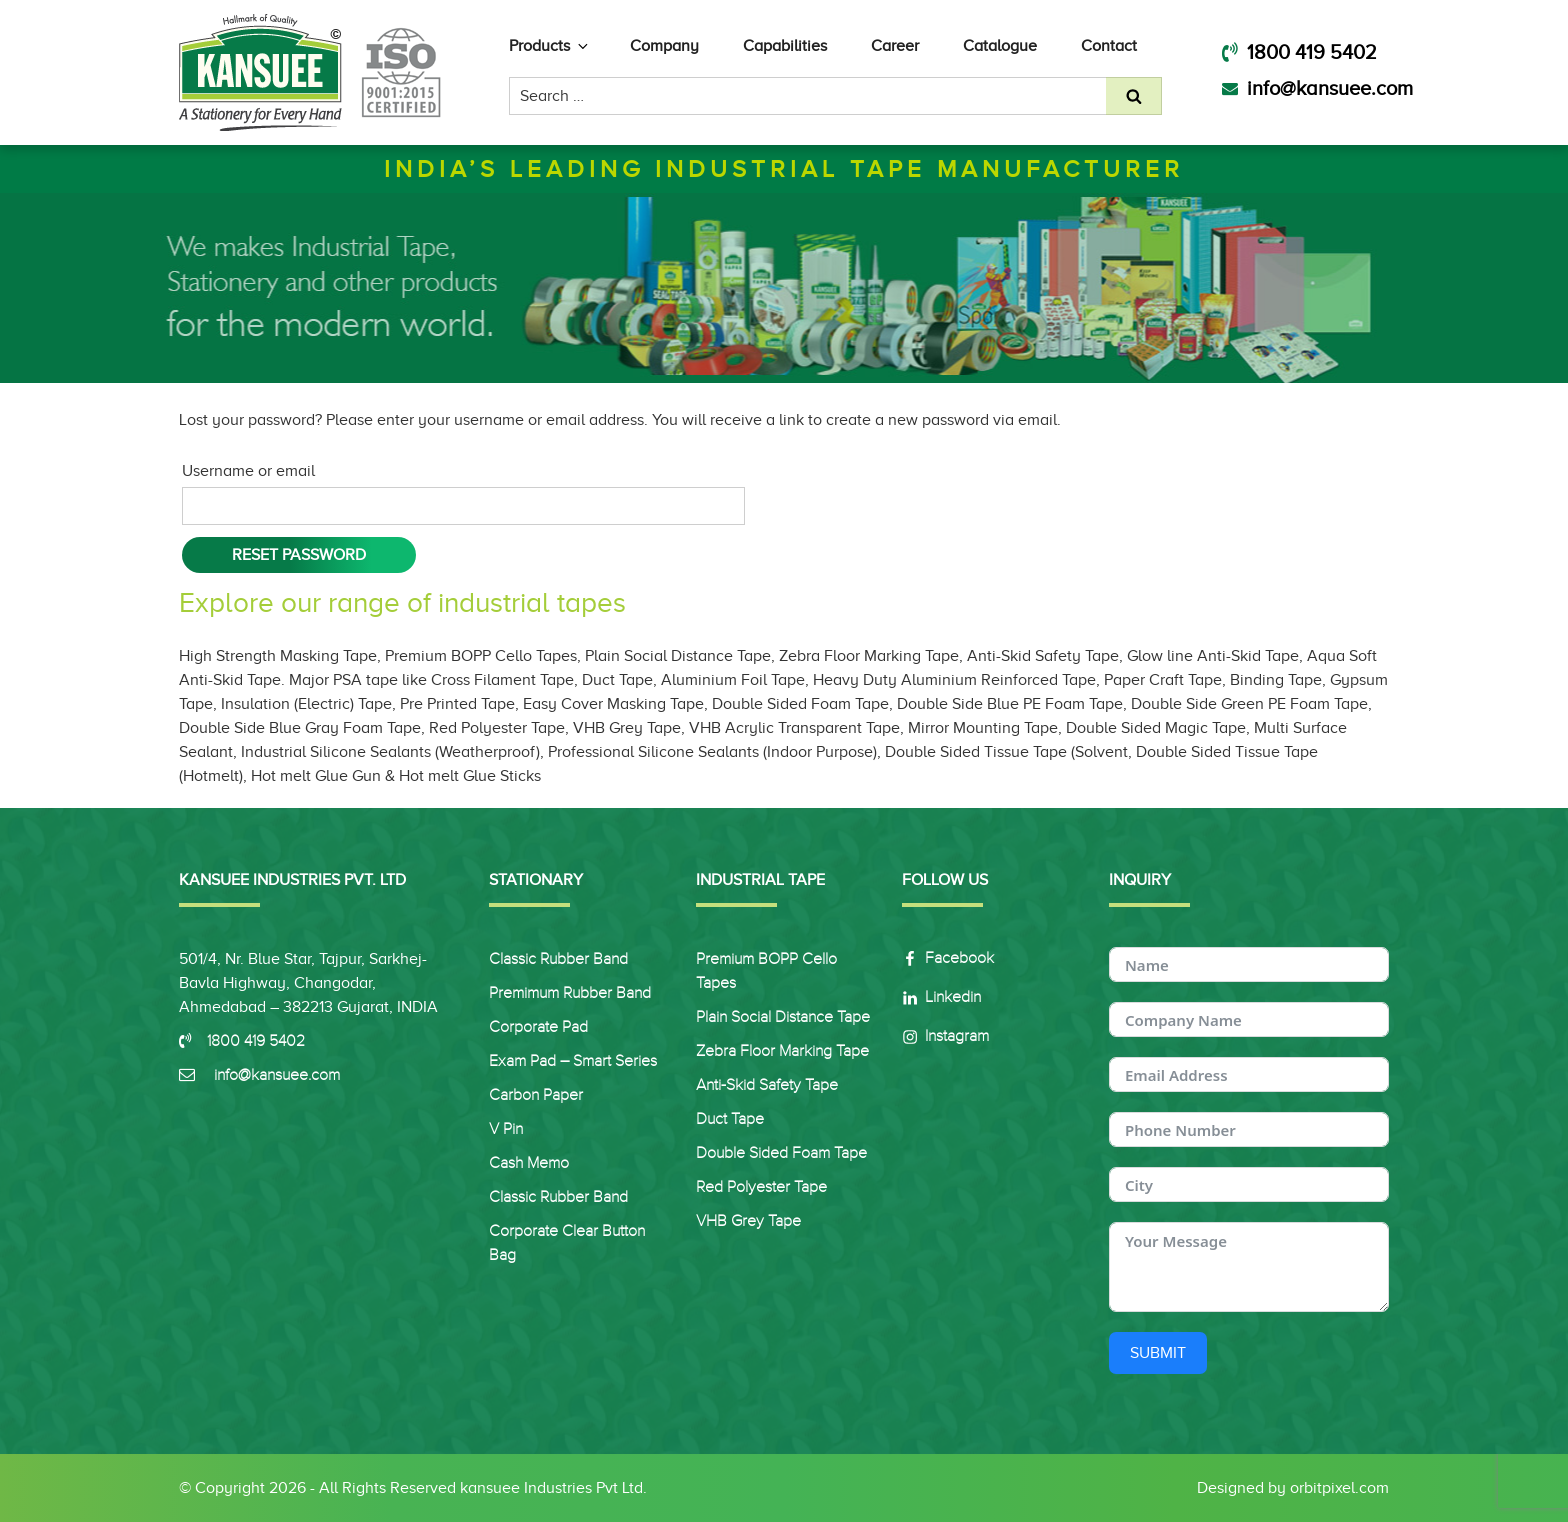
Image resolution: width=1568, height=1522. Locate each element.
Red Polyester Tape (761, 1187)
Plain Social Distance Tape (783, 1017)
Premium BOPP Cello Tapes (766, 971)
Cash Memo (529, 1163)
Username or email (248, 471)
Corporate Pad (538, 1027)
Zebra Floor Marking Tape (782, 1051)
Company (664, 46)
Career (895, 46)
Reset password (299, 555)
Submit (1158, 1353)
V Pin (506, 1129)
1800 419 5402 (1299, 52)
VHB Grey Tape (748, 1221)
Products (550, 46)
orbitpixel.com (1339, 1488)
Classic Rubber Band (558, 959)
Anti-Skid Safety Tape (767, 1085)
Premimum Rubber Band (570, 993)
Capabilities (785, 46)
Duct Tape (730, 1119)
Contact (1109, 46)
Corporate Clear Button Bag (567, 1243)
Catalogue (1000, 46)
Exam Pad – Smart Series (573, 1061)
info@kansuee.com (1317, 88)
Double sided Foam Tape (781, 1153)
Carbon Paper (536, 1095)
